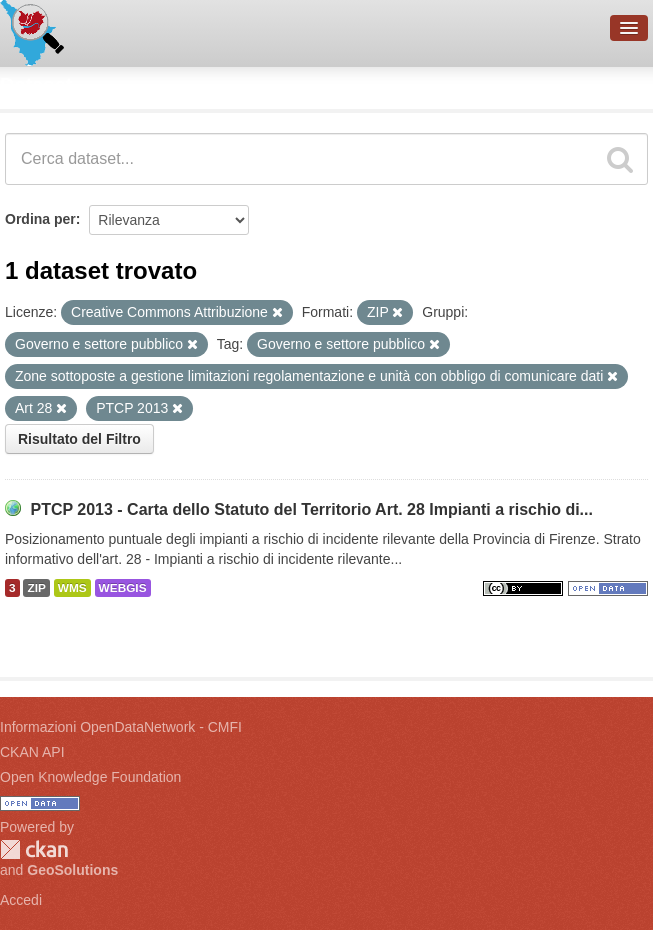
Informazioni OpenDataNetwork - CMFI (121, 727)
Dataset (36, 85)
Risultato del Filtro (79, 439)
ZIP (36, 588)
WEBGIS (123, 588)
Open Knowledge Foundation (90, 777)
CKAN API (32, 752)
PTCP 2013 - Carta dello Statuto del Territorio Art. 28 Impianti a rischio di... (311, 509)
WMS (72, 588)
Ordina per (40, 219)
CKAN (34, 849)
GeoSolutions (72, 870)
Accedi (21, 900)
